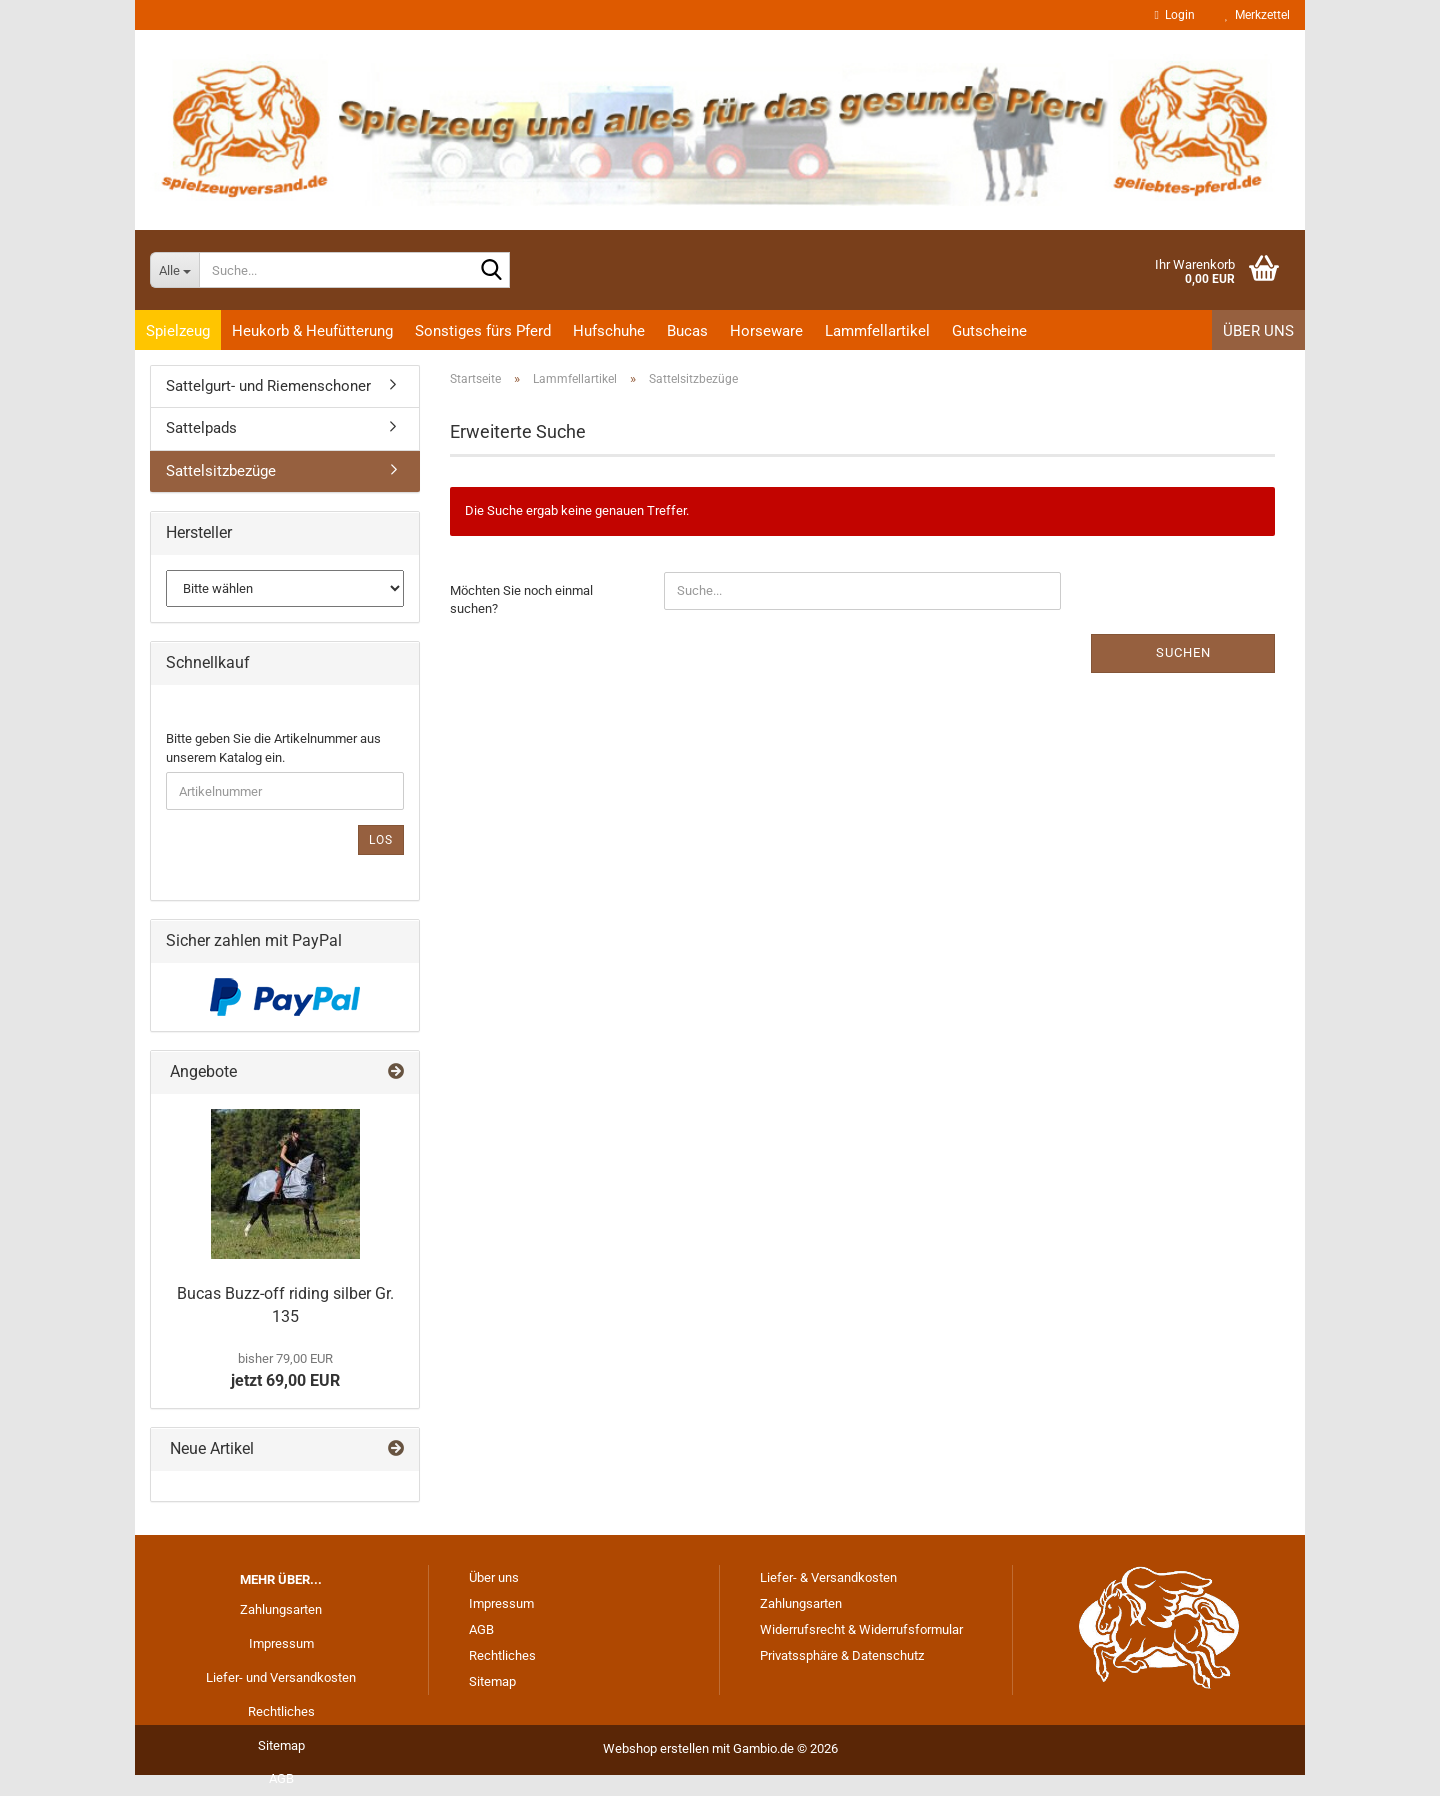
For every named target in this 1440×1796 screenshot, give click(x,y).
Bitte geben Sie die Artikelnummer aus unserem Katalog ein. (273, 748)
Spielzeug (178, 331)
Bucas (687, 331)
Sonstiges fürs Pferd (483, 331)
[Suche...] (174, 270)
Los (381, 840)
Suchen (1183, 652)
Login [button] (1175, 15)
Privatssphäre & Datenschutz (842, 1655)
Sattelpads (201, 428)
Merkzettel (1257, 15)
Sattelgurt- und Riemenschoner (268, 386)
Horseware (766, 331)
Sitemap (281, 1745)
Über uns (1258, 331)
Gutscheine (989, 331)
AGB (281, 1778)
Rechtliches (281, 1711)
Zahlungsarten (281, 1609)
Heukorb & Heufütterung (312, 331)
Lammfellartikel (877, 331)
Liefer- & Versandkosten (828, 1577)
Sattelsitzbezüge (221, 471)
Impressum (281, 1643)
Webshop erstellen (656, 1748)
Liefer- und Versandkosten (281, 1677)
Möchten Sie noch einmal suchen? (521, 600)
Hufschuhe (609, 331)
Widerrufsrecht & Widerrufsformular (861, 1629)
